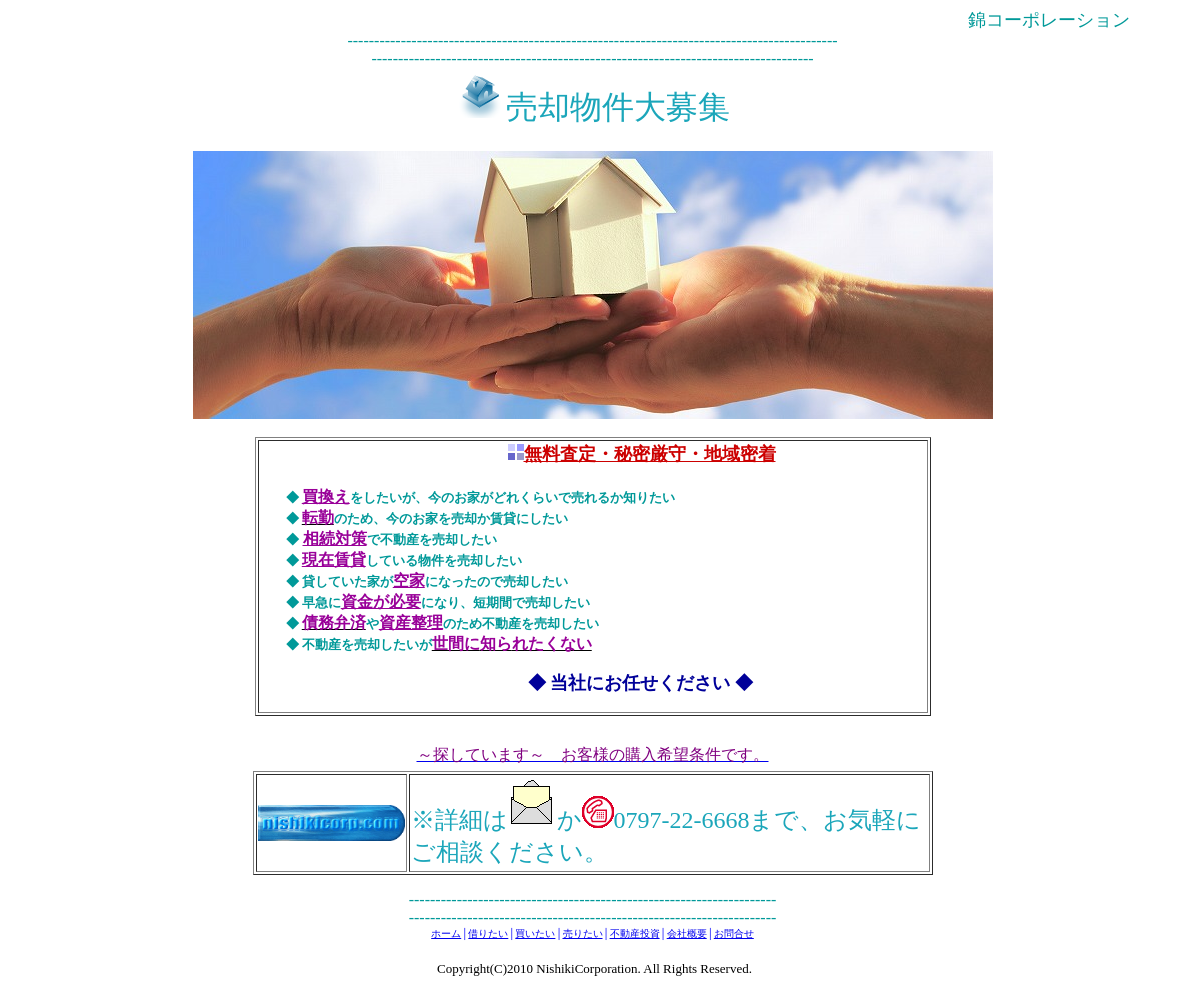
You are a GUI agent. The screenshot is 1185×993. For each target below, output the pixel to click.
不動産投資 (635, 933)
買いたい (535, 933)
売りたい (583, 933)
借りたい (488, 933)
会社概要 (687, 933)
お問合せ (734, 933)
